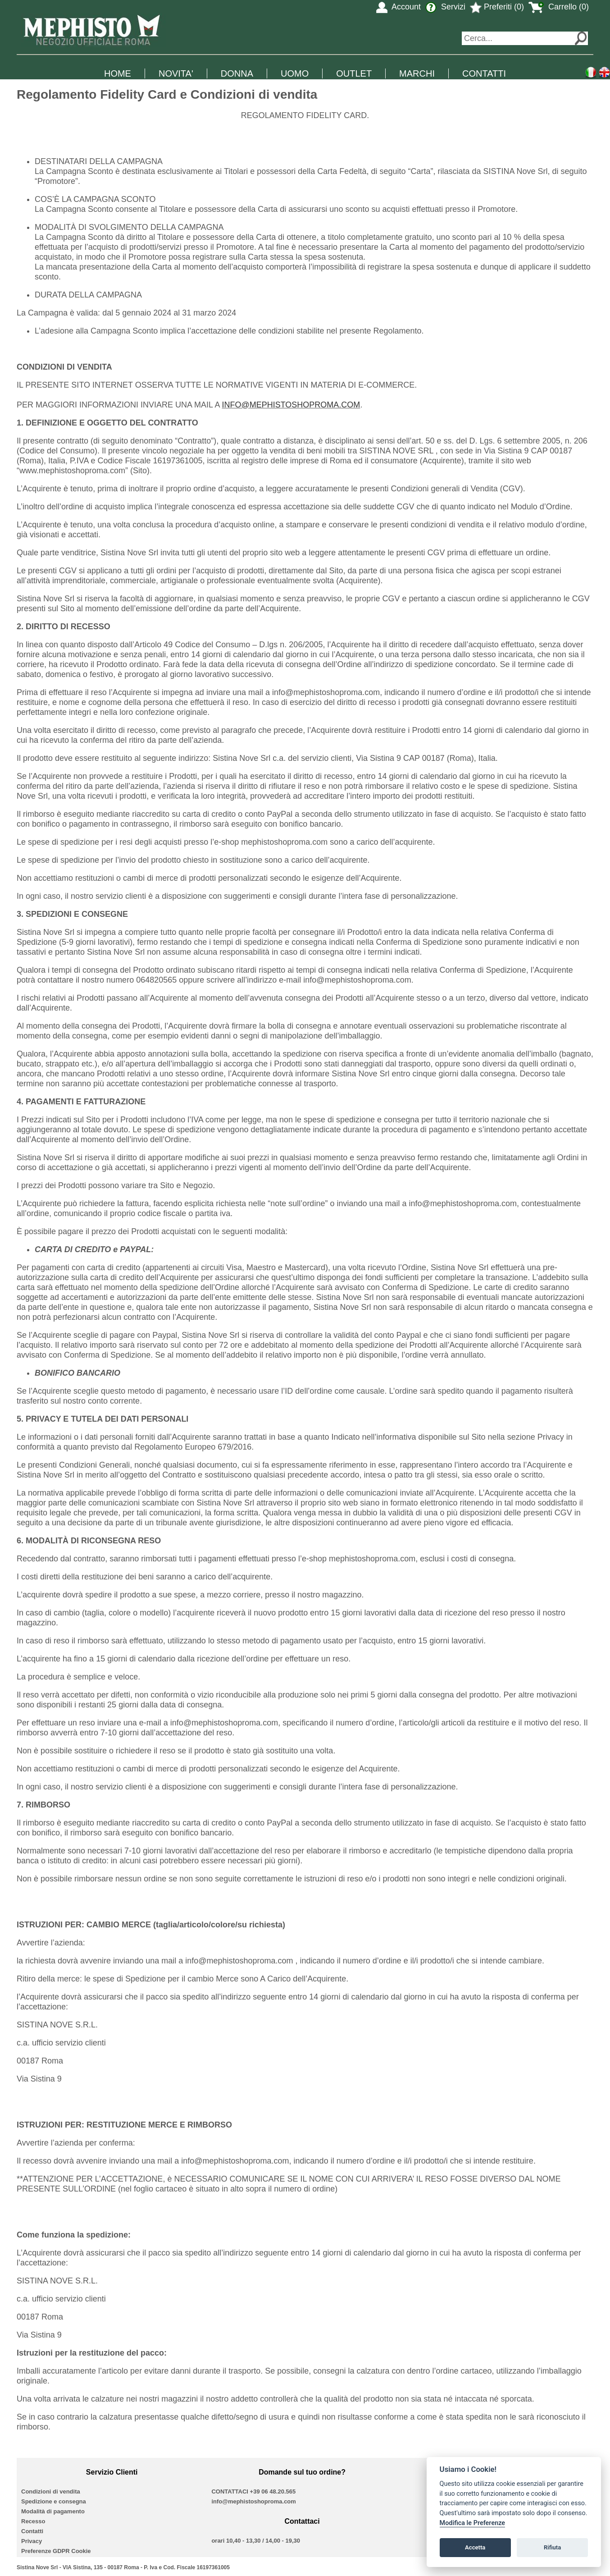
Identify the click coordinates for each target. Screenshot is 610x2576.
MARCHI (417, 73)
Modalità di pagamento (53, 2511)
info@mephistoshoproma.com (253, 2501)
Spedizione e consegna (53, 2501)
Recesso (33, 2521)
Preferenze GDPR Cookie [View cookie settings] (56, 2551)
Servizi (445, 6)
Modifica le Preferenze (472, 2523)
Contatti (32, 2531)
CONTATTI (484, 73)
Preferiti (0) (497, 6)
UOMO (295, 73)
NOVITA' (176, 73)
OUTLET (354, 73)
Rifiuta (552, 2547)
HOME (117, 73)
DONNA (237, 73)
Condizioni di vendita (50, 2491)
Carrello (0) (558, 6)
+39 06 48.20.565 (273, 2491)
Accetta (475, 2547)
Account (398, 6)
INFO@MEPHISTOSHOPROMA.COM (291, 404)
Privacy (31, 2541)
